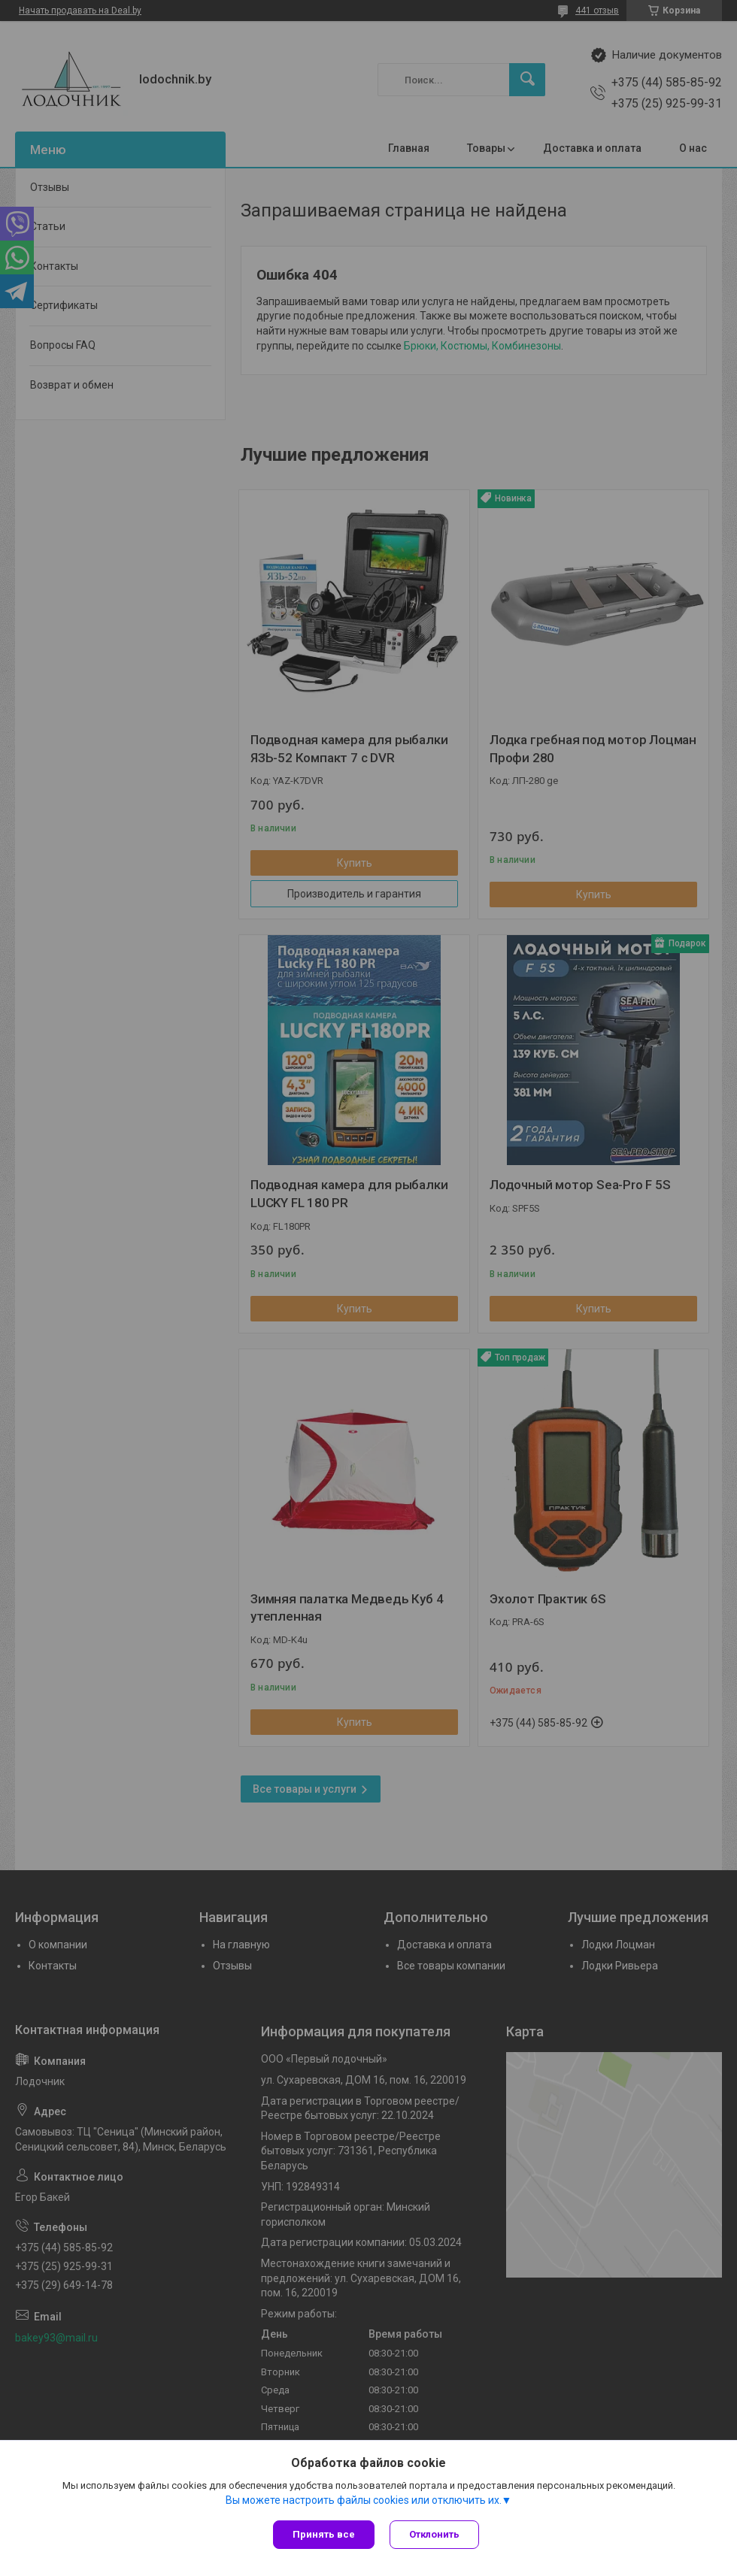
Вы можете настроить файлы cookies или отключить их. (364, 2500)
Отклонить (434, 2534)
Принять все (324, 2534)
